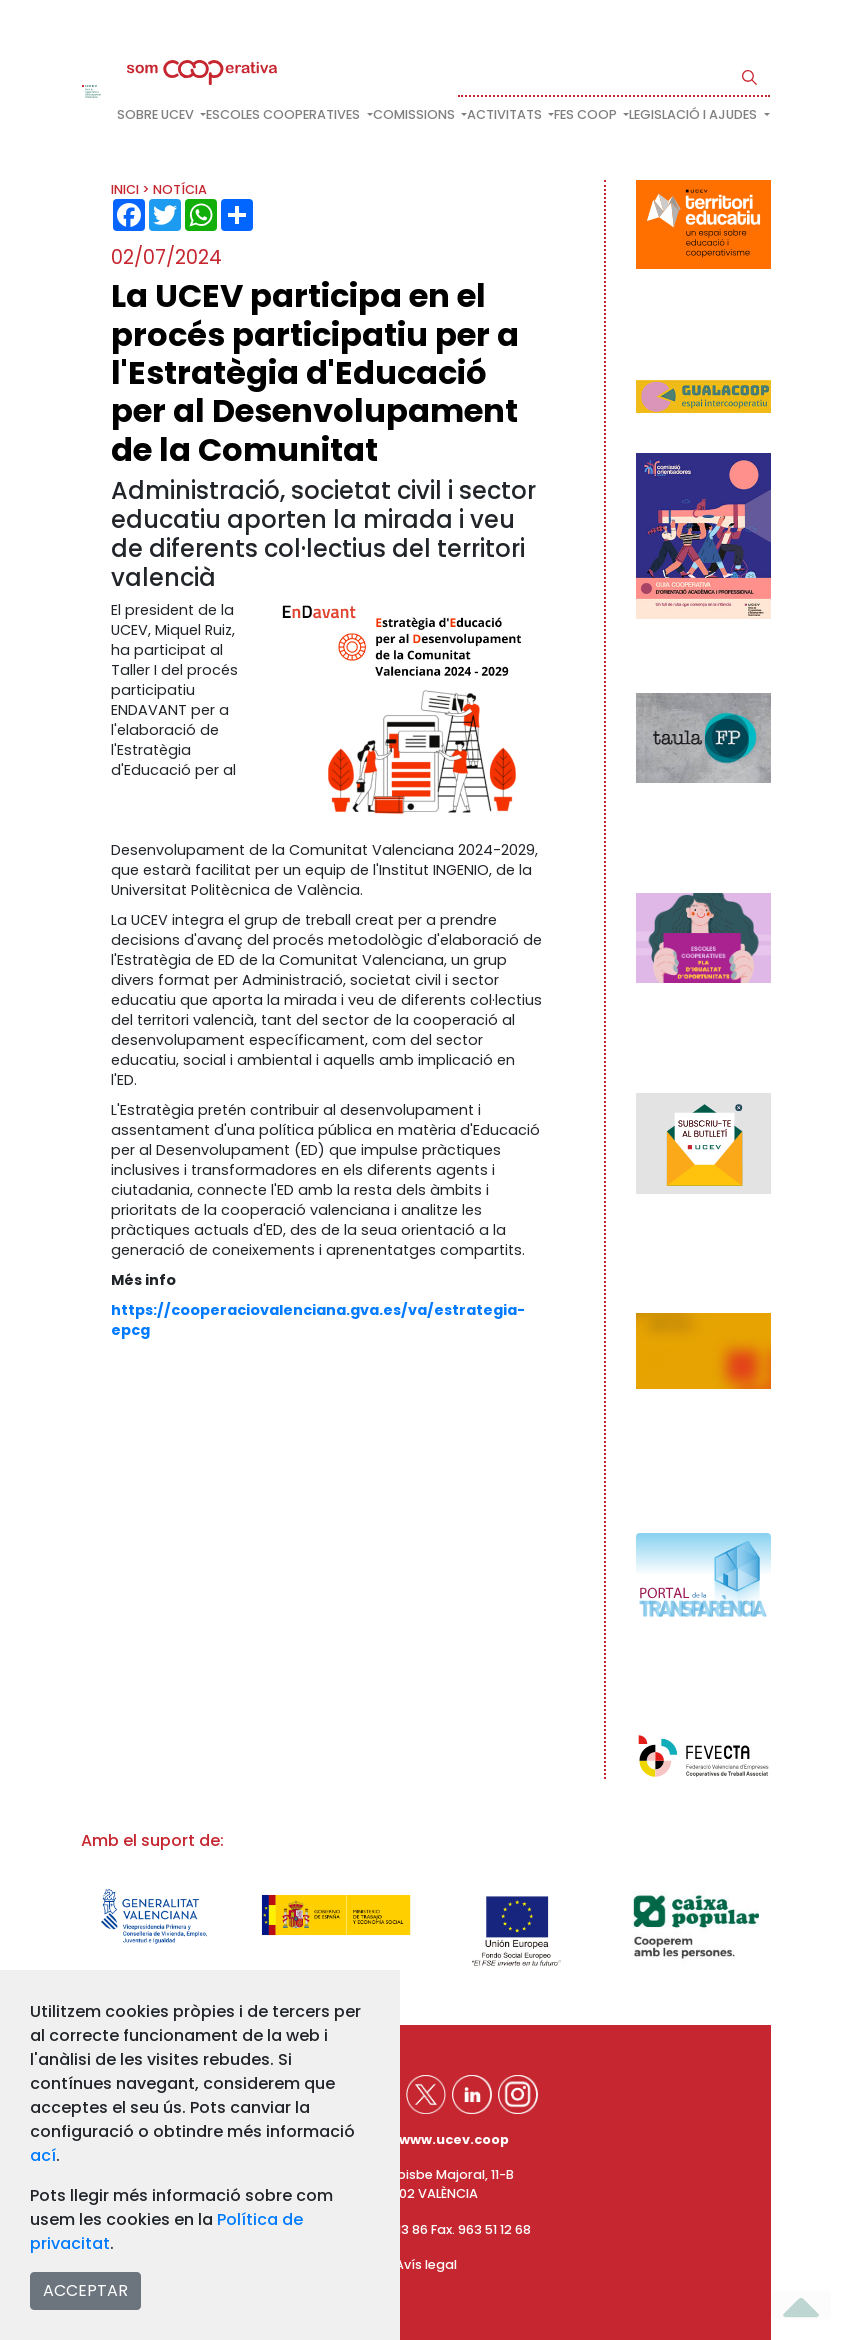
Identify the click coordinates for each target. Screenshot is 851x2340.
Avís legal (426, 2264)
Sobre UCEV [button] (157, 114)
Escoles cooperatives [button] (284, 114)
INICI (125, 189)
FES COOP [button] (587, 114)
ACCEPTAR (85, 2290)
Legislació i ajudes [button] (694, 114)
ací (43, 2155)
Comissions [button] (415, 114)
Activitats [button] (506, 114)
